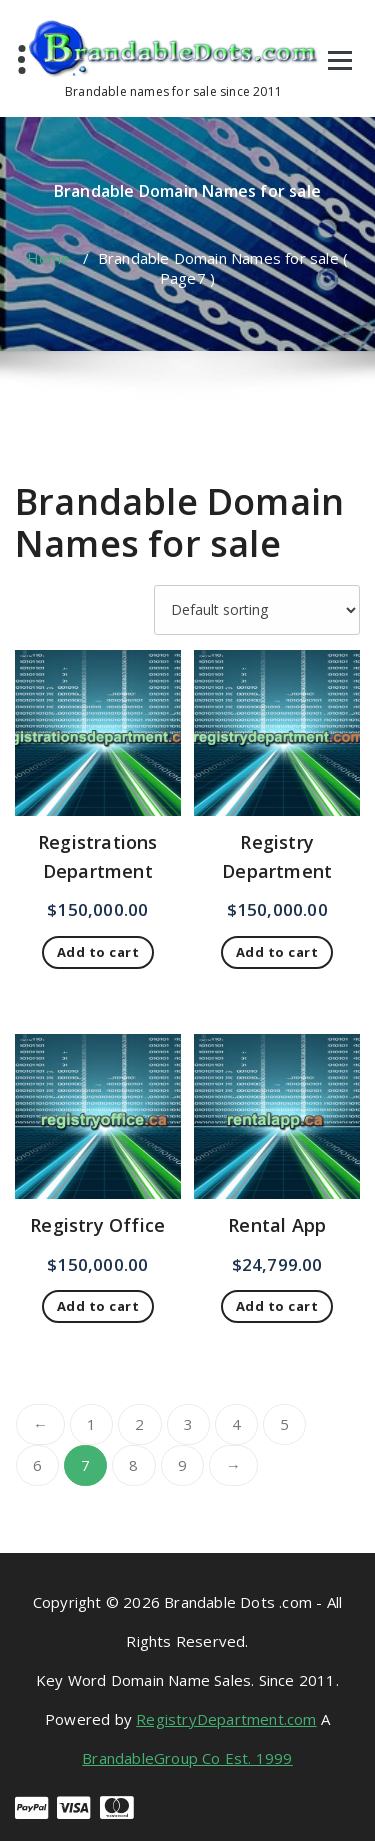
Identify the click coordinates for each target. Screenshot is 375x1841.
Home (49, 258)
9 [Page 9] (182, 1465)
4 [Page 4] (236, 1424)
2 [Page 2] (139, 1424)
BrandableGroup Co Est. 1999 (187, 1758)
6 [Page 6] (37, 1465)
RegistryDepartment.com (226, 1719)
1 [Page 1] (91, 1424)
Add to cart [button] (98, 952)
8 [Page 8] (133, 1465)
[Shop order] (257, 610)
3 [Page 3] (188, 1424)
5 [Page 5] (284, 1424)
